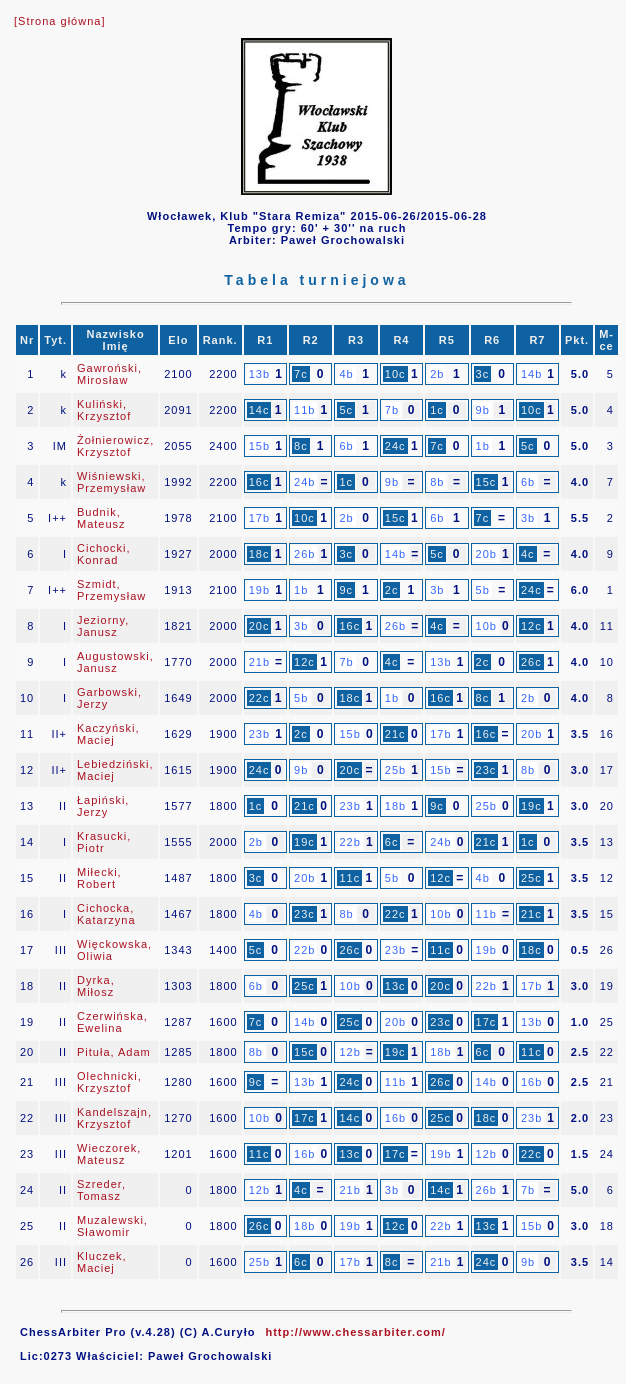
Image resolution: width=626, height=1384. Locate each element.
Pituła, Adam (114, 1052)
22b (349, 842)
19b (259, 590)
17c (486, 1022)
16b (531, 1082)
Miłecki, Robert (99, 878)
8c (301, 446)
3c (483, 374)
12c (531, 626)
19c (531, 806)
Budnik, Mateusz (101, 518)
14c (259, 410)
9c (346, 590)
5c (346, 410)
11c (349, 878)
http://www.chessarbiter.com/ (355, 1332)
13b (259, 374)
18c (259, 554)
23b (259, 734)
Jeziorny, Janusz (103, 626)
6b (346, 446)
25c (531, 878)
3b (528, 518)
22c (259, 698)
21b (259, 662)
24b (304, 482)
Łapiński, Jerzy (103, 806)
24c (395, 446)
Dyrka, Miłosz (96, 986)
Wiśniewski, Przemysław (111, 482)
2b (437, 374)
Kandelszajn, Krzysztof (114, 1118)
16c (259, 482)
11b (304, 410)
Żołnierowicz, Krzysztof (115, 446)
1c (437, 410)
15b (259, 446)
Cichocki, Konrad (104, 554)
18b (395, 806)
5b (483, 590)
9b (483, 410)
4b (346, 374)
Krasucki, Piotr (104, 842)
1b (483, 446)
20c (259, 626)
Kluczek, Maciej (102, 1262)
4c (528, 554)
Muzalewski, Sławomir (112, 1226)
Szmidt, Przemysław (111, 590)
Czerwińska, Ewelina (112, 1022)
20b (486, 554)
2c (392, 590)
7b (392, 410)
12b (349, 1052)
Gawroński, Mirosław (109, 374)
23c (486, 770)
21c (395, 734)
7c (301, 374)
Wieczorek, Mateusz (109, 1154)
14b (531, 374)
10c (395, 374)
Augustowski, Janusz (115, 662)
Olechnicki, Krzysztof (109, 1082)
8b (437, 482)
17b (259, 518)
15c (486, 482)
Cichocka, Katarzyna (106, 914)
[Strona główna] (59, 21)
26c (531, 662)
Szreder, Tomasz (101, 1190)
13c (395, 986)
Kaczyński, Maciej (108, 734)
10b (486, 626)
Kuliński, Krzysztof (104, 410)
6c (392, 842)
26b (304, 554)
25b (395, 770)
